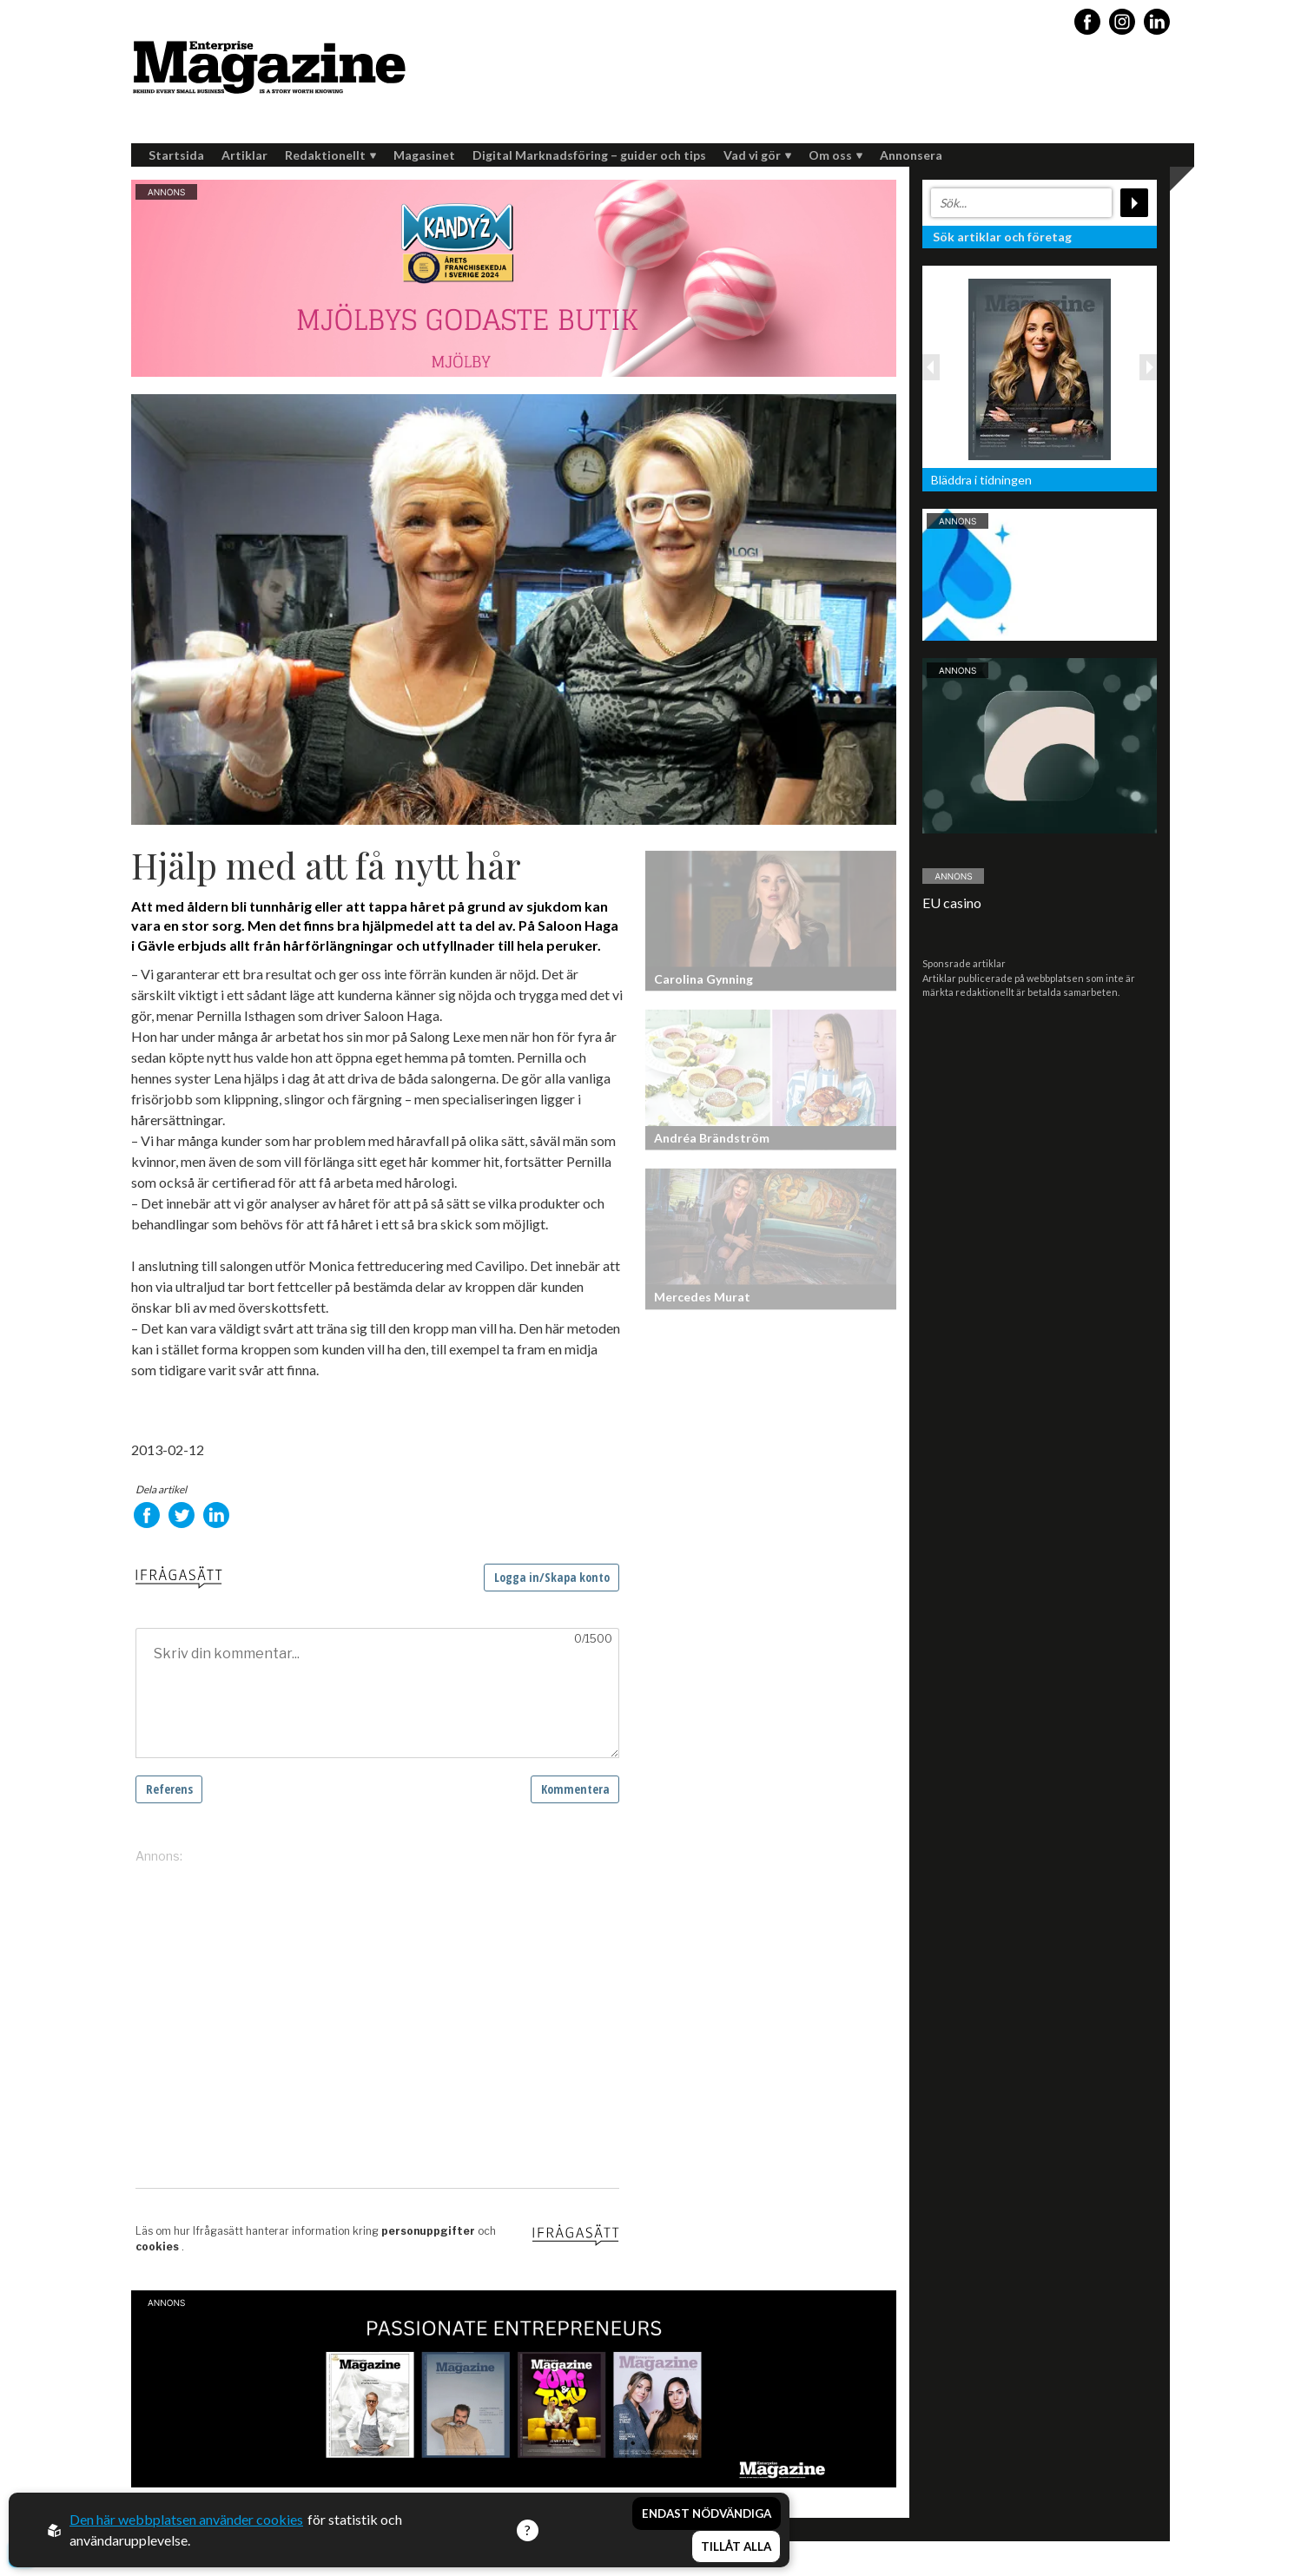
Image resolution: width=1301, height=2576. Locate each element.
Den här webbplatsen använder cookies (186, 2519)
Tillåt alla (736, 2546)
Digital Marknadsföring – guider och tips (589, 155)
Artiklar (244, 155)
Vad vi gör (757, 155)
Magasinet (424, 155)
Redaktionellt (330, 155)
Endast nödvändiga (706, 2513)
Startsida (176, 155)
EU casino (951, 902)
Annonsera (911, 155)
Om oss (835, 155)
